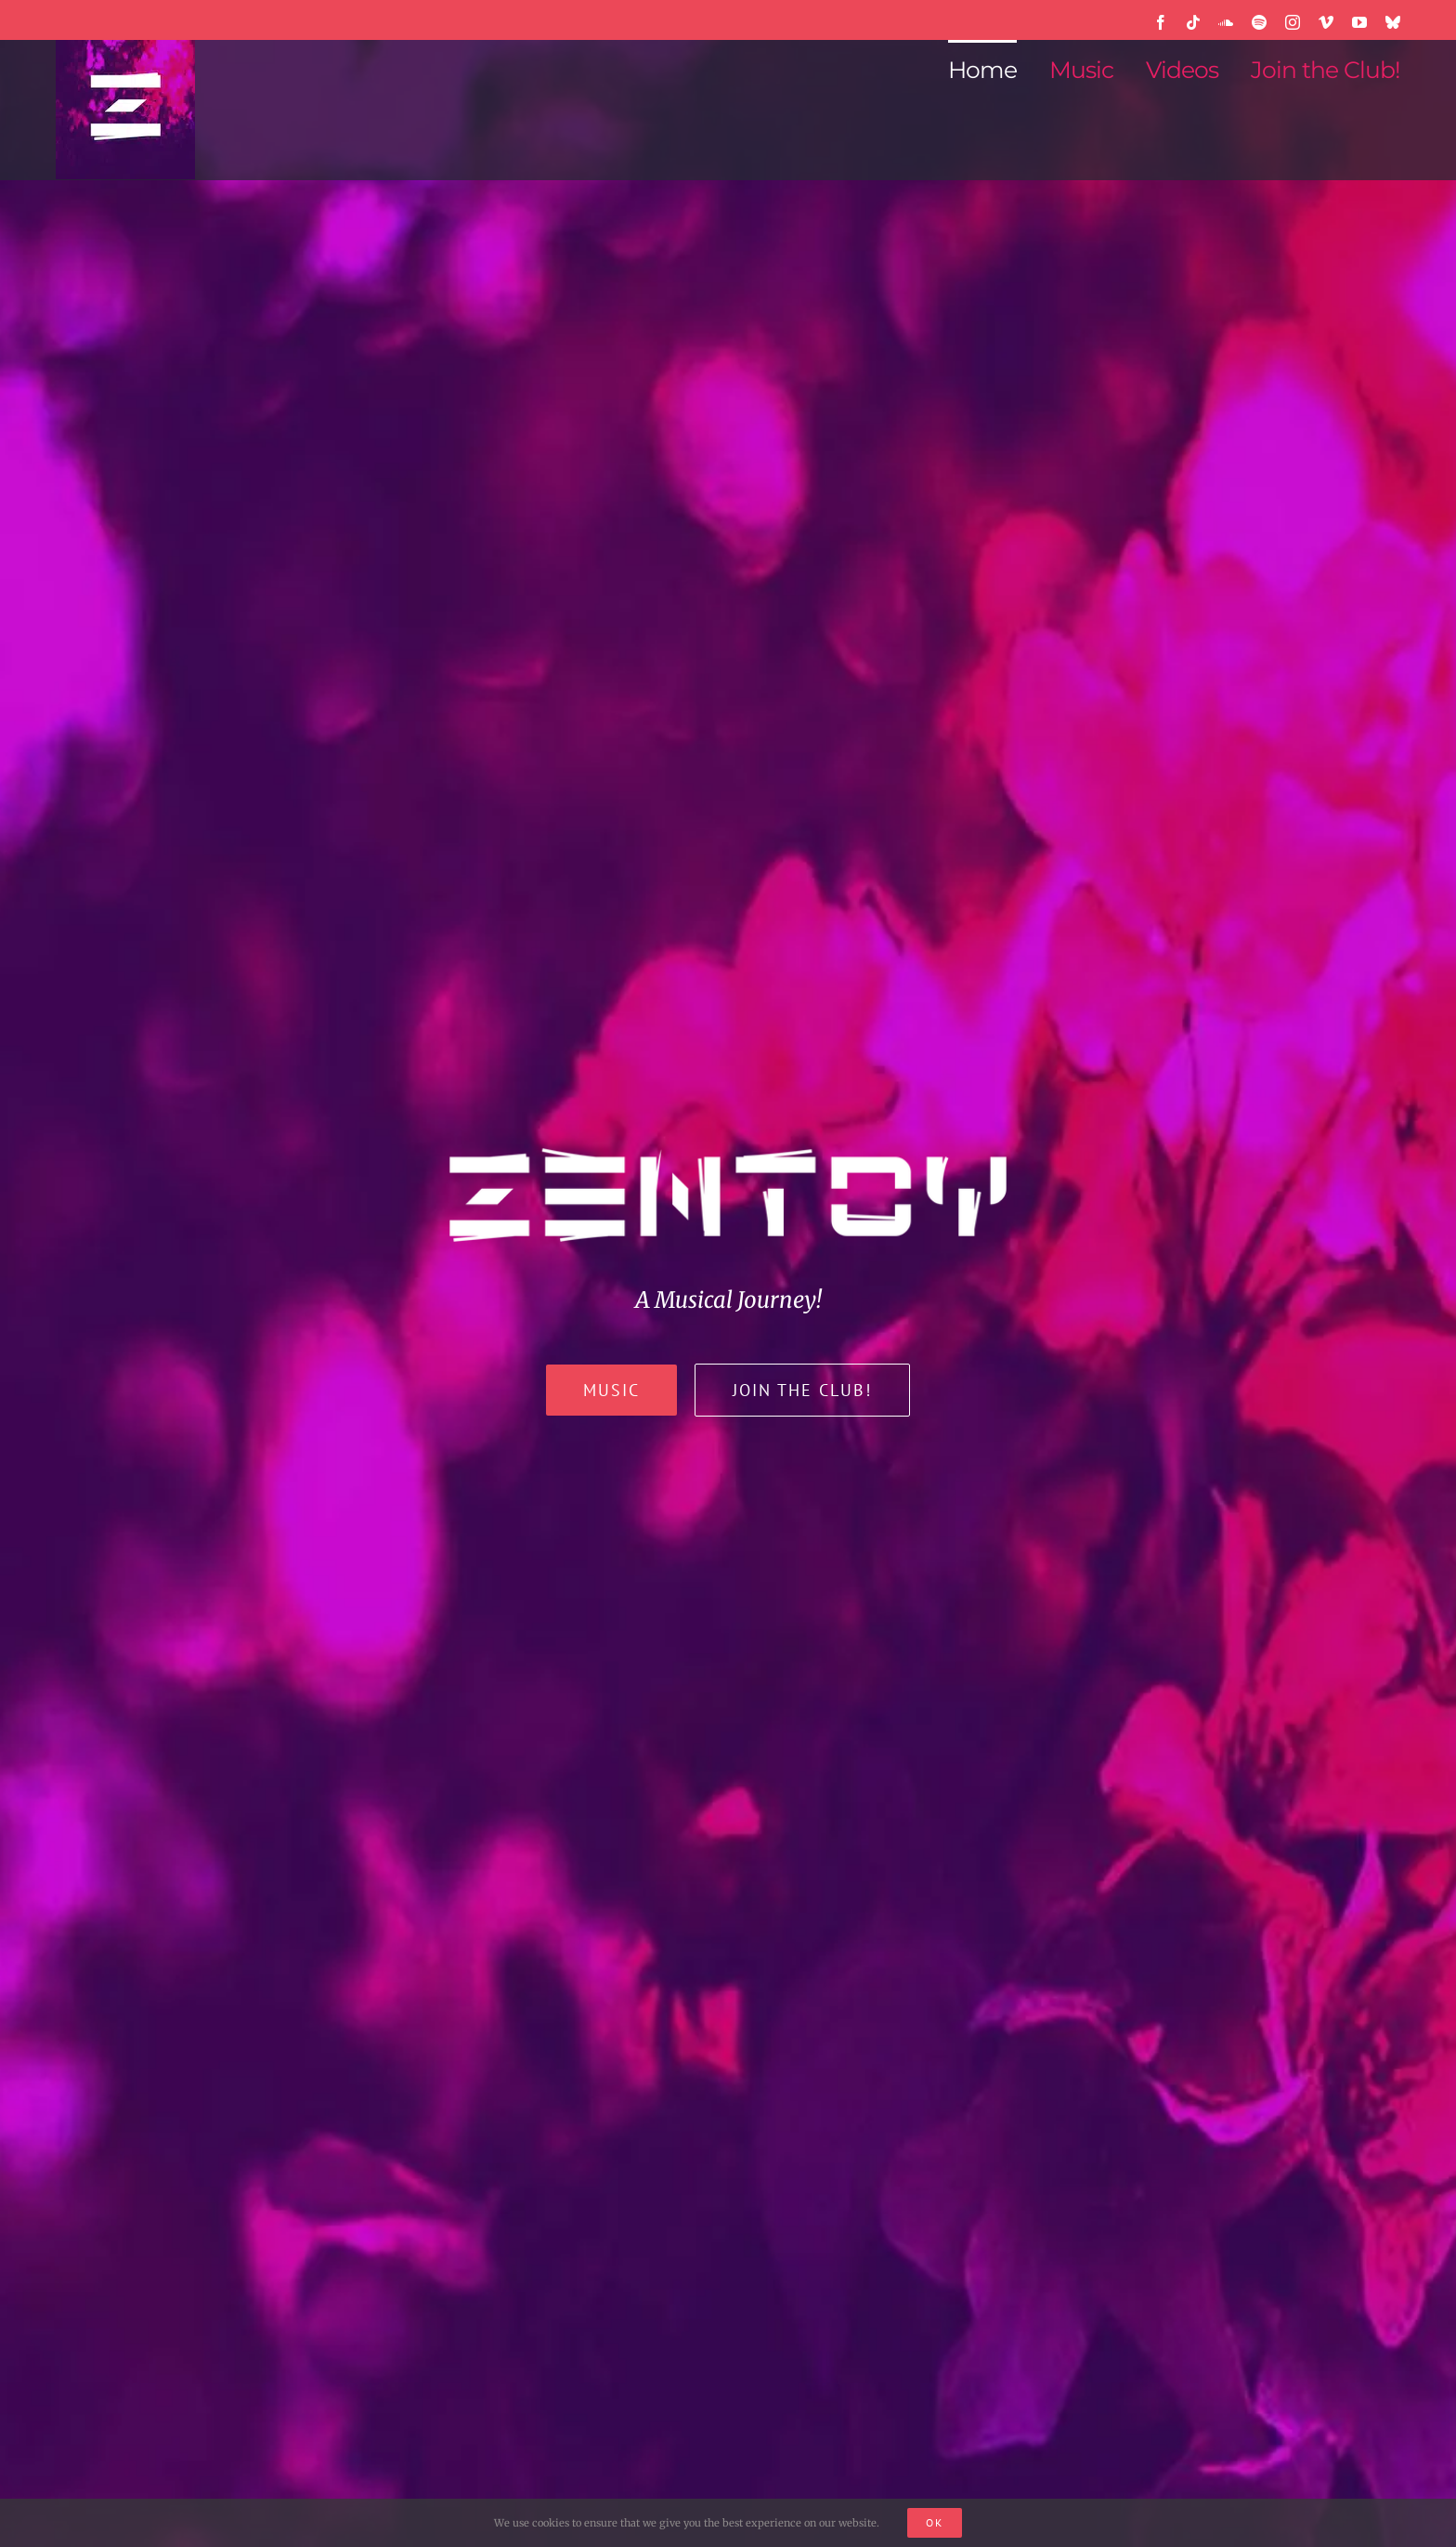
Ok (934, 2522)
